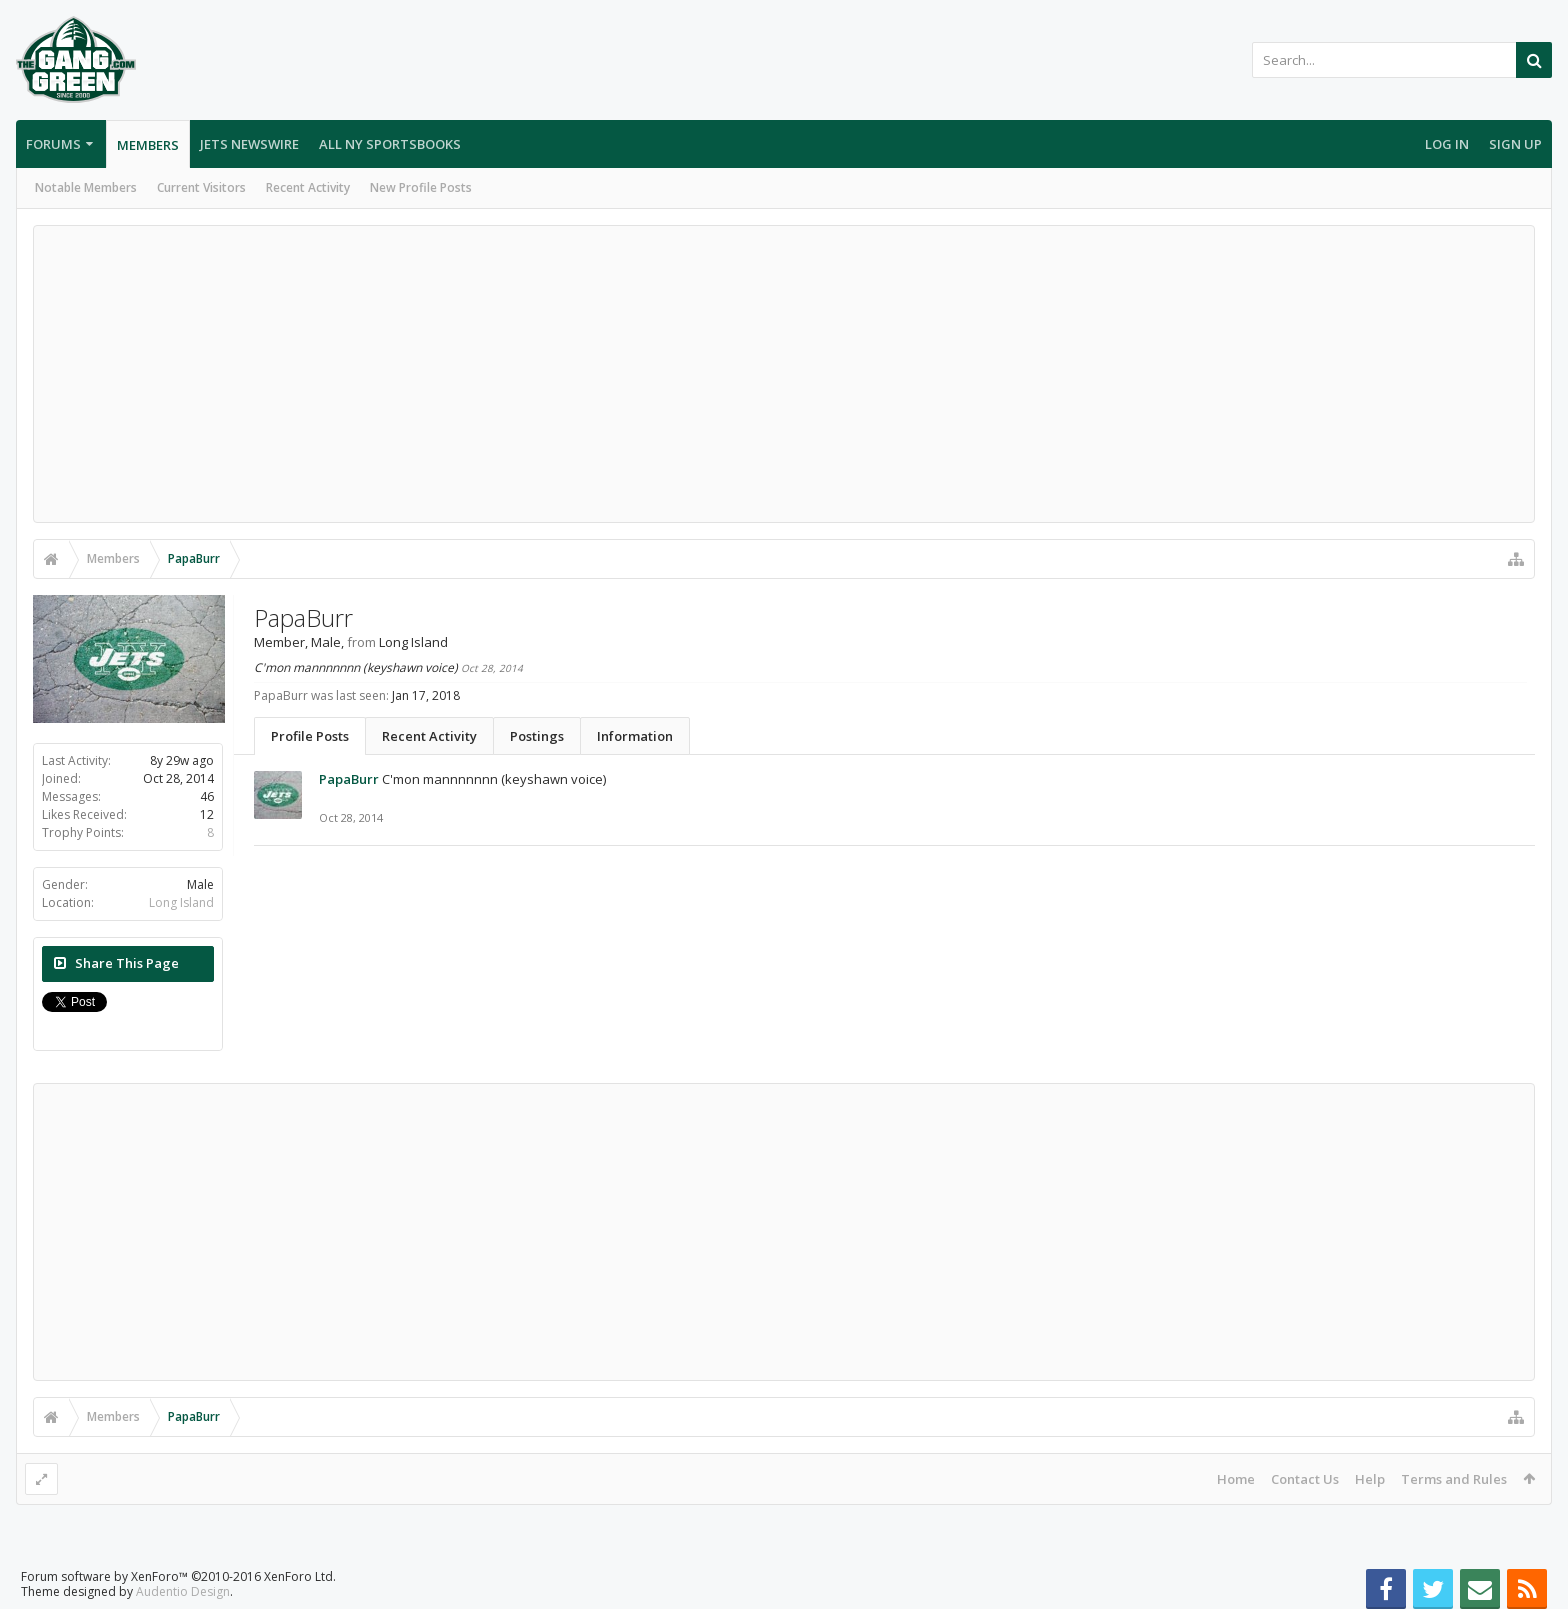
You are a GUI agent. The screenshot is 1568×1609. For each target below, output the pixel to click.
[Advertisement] (784, 374)
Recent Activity (308, 187)
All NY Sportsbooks (390, 144)
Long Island (181, 902)
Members (148, 145)
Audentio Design (183, 1591)
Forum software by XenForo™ (178, 1576)
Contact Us (1305, 1479)
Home (1236, 1479)
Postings (537, 736)
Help (1370, 1479)
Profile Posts (310, 736)
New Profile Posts (421, 187)
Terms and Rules (1454, 1479)
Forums (53, 144)
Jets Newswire (249, 144)
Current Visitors (201, 187)
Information (635, 736)
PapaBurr (349, 779)
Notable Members (86, 187)
